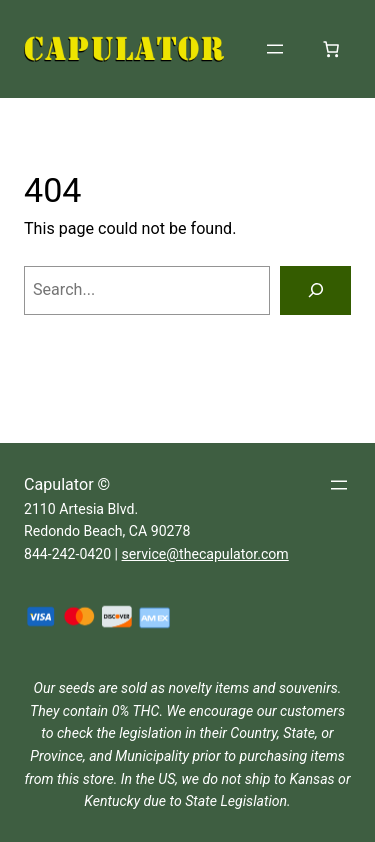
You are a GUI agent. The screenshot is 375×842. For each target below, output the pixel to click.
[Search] (315, 291)
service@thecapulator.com (205, 554)
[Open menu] (275, 49)
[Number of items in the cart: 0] (331, 49)
